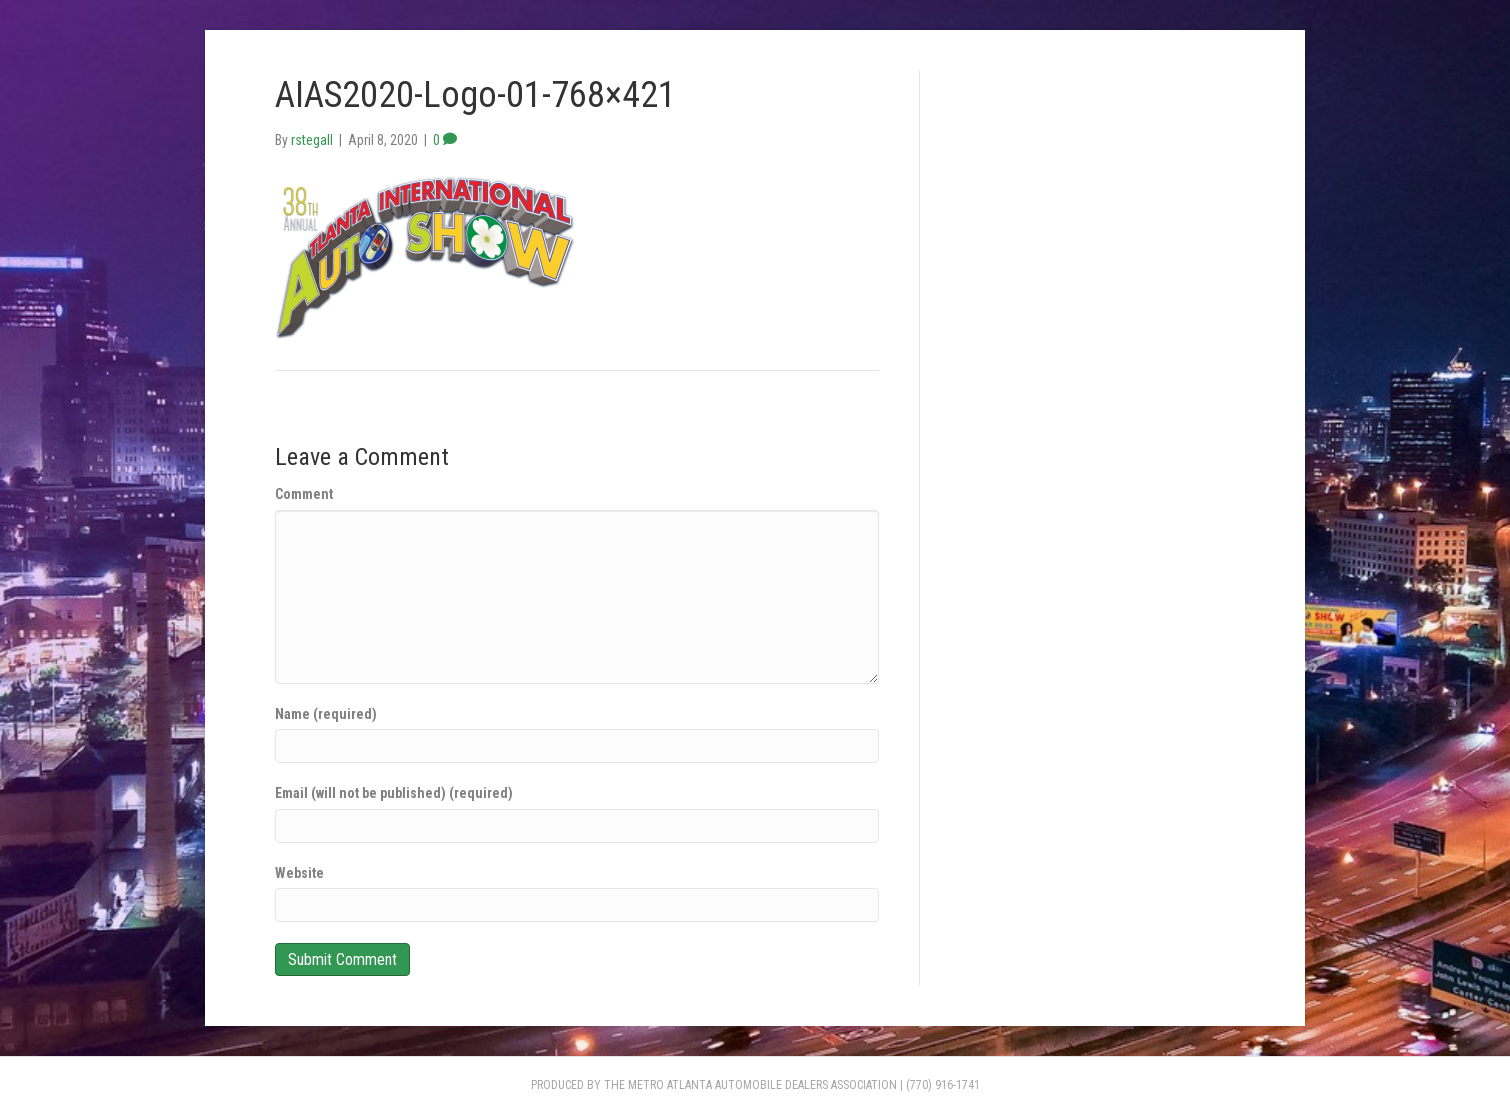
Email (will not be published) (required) (394, 793)
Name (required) (326, 714)
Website (299, 873)
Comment (304, 494)
